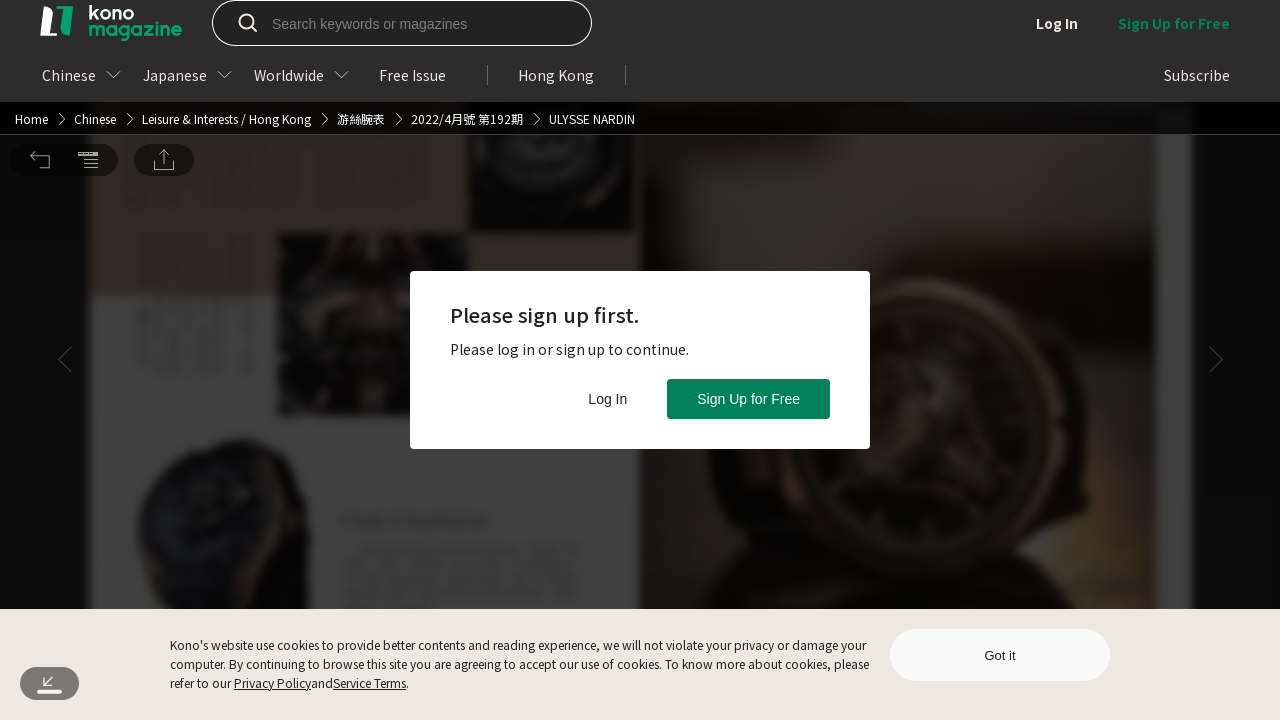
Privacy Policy (272, 682)
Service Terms (369, 682)
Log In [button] (607, 399)
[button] (40, 33)
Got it (999, 655)
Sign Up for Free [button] (748, 399)
